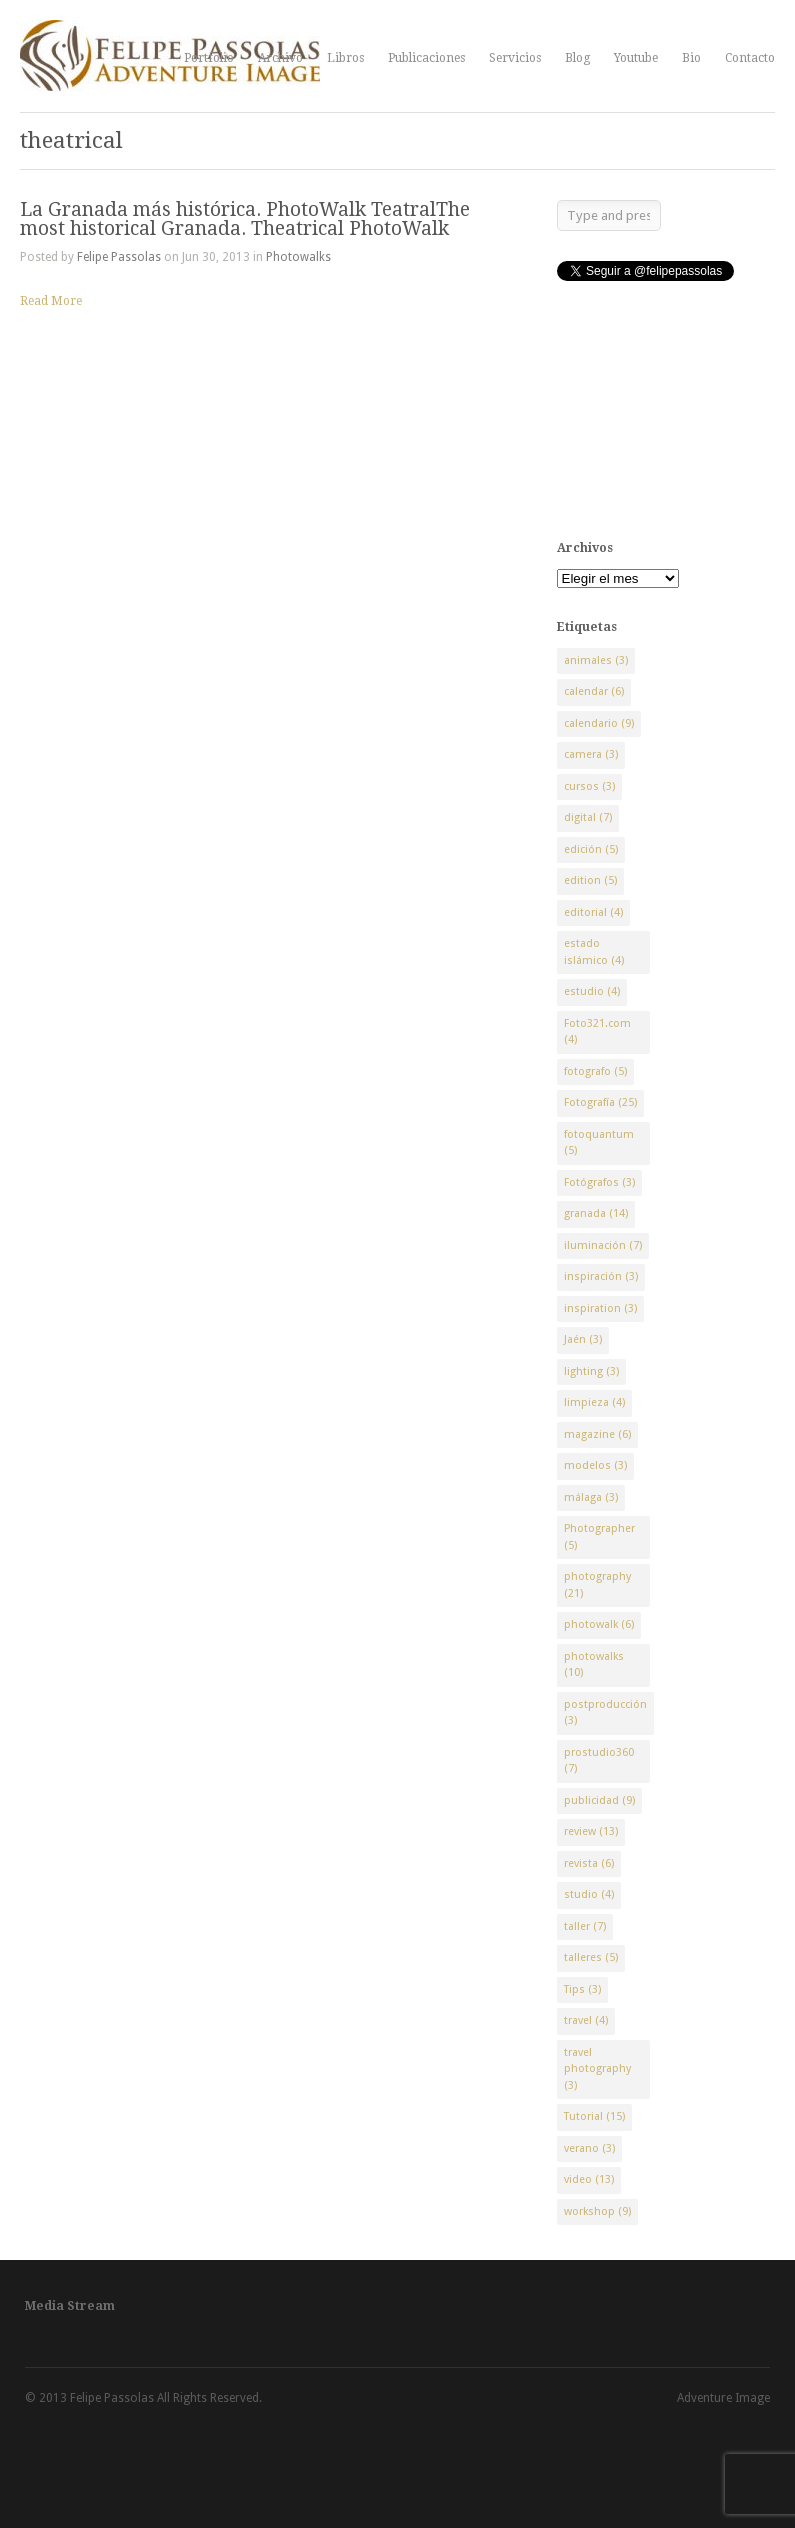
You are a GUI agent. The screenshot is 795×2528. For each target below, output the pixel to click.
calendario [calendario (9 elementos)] (599, 723)
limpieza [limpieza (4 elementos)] (594, 1402)
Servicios (515, 58)
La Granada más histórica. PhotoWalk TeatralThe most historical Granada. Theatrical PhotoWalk (245, 219)
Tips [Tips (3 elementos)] (582, 1989)
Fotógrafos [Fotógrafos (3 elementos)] (599, 1182)
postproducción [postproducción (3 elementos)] (605, 1713)
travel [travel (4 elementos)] (586, 2020)
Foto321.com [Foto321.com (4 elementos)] (597, 1032)
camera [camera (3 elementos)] (591, 754)
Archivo (280, 58)
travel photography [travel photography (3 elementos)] (597, 2069)
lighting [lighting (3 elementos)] (591, 1371)
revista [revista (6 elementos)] (589, 1863)
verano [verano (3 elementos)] (589, 2148)
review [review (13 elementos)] (591, 1831)
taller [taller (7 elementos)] (585, 1926)
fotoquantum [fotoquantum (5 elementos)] (599, 1143)
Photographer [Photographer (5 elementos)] (599, 1537)
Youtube (636, 58)
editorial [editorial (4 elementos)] (593, 912)
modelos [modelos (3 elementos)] (595, 1465)
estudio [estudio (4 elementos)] (592, 991)
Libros (345, 58)
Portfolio (209, 58)
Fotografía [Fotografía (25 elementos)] (600, 1102)
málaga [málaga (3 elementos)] (591, 1497)
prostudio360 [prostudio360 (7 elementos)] (599, 1761)
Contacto (750, 58)
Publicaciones (426, 58)
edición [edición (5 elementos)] (591, 849)
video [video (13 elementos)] (589, 2179)
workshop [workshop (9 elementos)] (597, 2211)
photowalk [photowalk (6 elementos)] (599, 1624)
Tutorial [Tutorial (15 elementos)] (594, 2116)
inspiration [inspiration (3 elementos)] (600, 1308)
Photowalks (298, 257)
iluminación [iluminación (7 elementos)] (603, 1245)
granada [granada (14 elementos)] (596, 1213)
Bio (691, 58)
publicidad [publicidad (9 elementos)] (599, 1800)
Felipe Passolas (119, 257)
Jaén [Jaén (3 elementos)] (583, 1339)
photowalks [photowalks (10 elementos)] (594, 1665)
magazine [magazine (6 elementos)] (597, 1434)
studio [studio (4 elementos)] (589, 1894)
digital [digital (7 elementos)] (588, 817)
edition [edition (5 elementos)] (590, 880)
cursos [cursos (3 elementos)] (589, 786)
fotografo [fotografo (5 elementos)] (595, 1071)
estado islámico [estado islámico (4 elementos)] (594, 952)
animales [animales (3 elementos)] (596, 660)
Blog (577, 58)
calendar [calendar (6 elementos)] (594, 691)
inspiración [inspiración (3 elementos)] (601, 1276)
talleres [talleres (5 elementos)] (591, 1957)
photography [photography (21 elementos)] (597, 1585)
